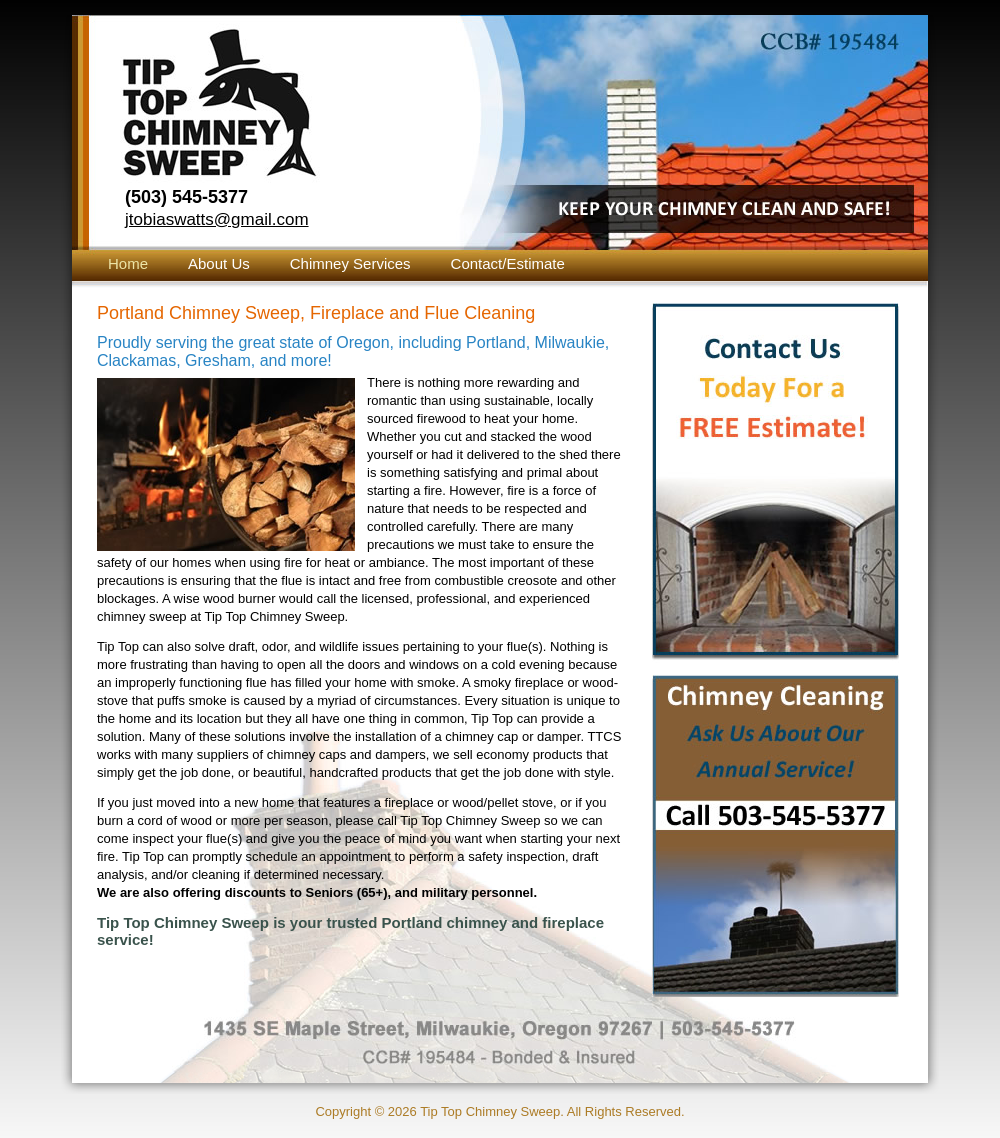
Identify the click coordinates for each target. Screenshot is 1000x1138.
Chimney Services (350, 263)
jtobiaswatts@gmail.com (217, 219)
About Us (219, 263)
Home (128, 263)
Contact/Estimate (508, 263)
